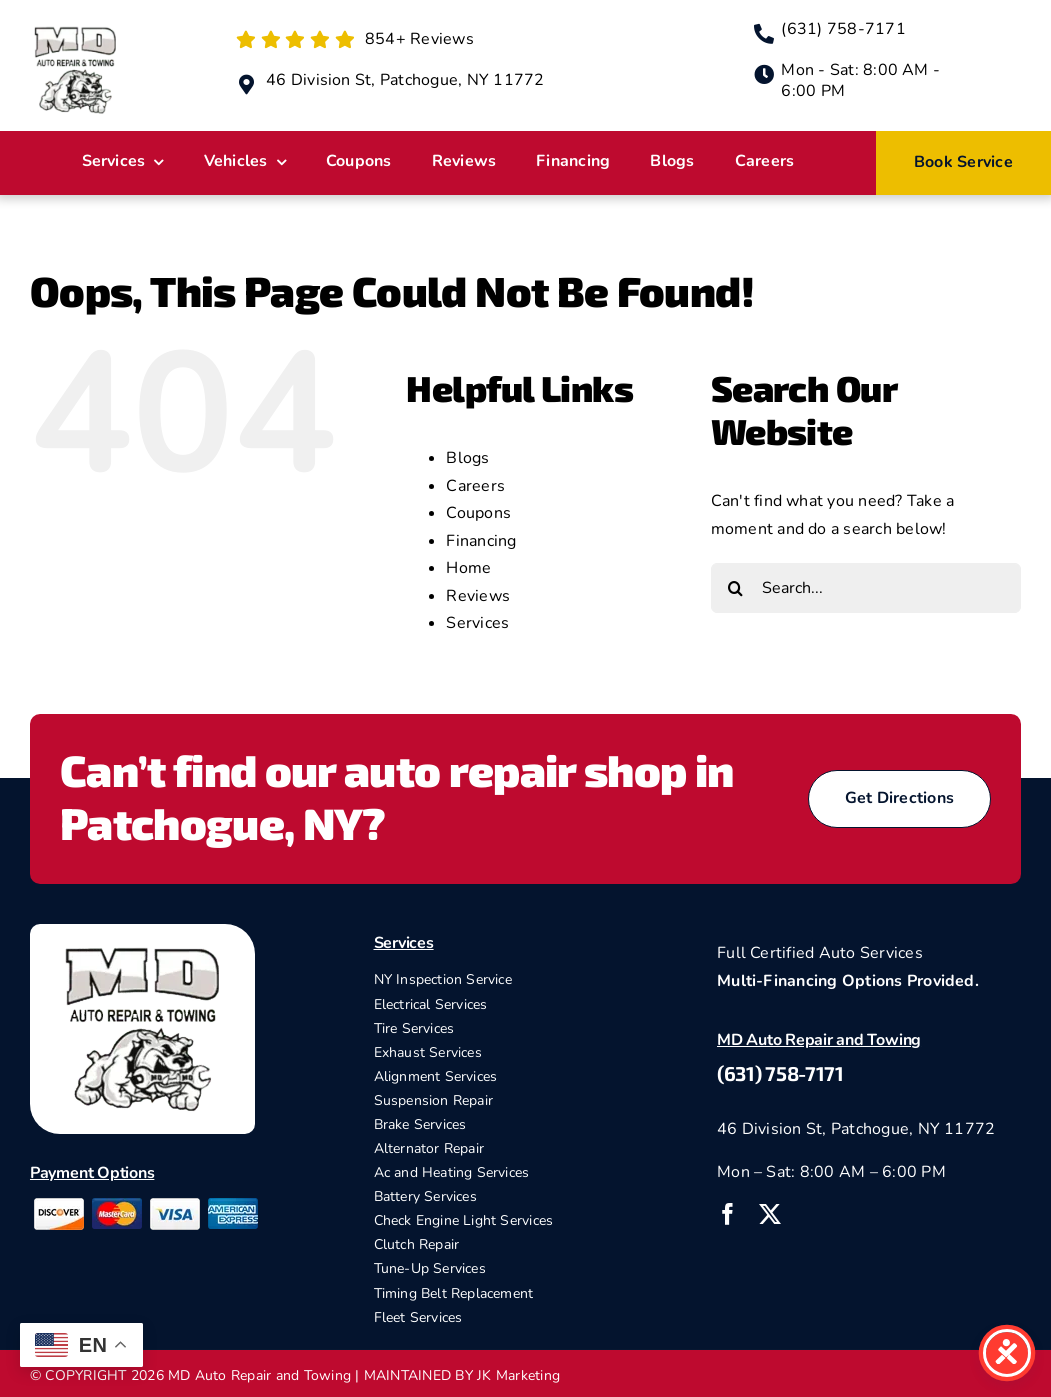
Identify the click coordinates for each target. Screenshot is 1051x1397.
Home (468, 568)
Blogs (467, 458)
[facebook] (728, 1214)
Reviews (478, 596)
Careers (475, 486)
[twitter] (770, 1214)
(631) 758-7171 (780, 1073)
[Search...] (866, 588)
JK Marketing (518, 1375)
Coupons (478, 513)
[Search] (736, 588)
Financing (481, 541)
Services (477, 623)
